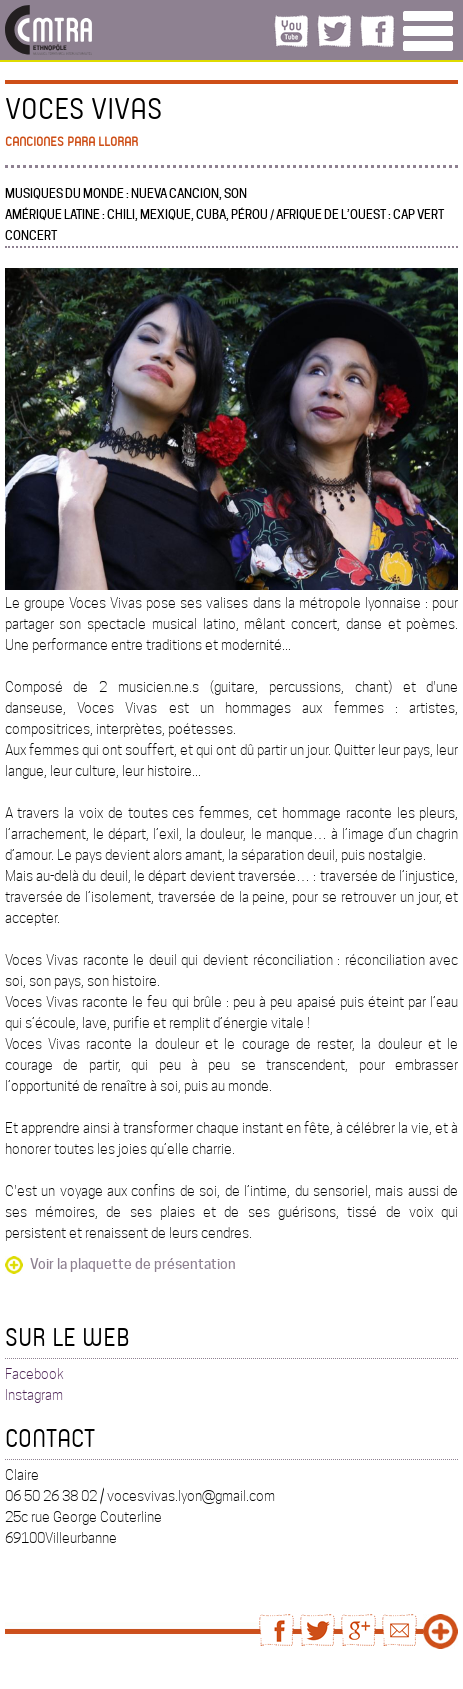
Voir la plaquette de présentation (133, 1264)
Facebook (34, 1374)
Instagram (34, 1395)
